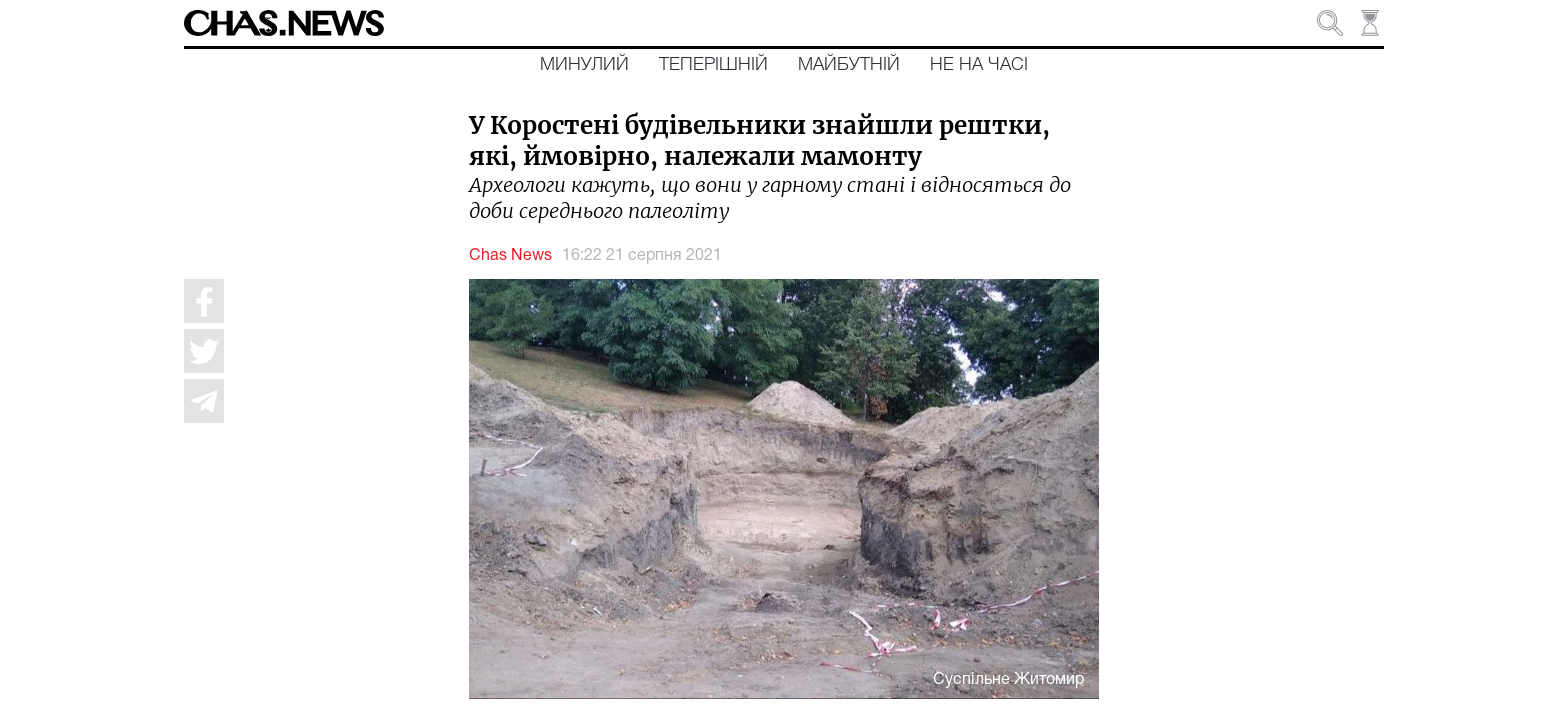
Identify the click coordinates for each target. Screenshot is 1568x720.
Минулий (584, 65)
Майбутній (849, 65)
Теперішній (713, 65)
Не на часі (979, 65)
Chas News (510, 256)
